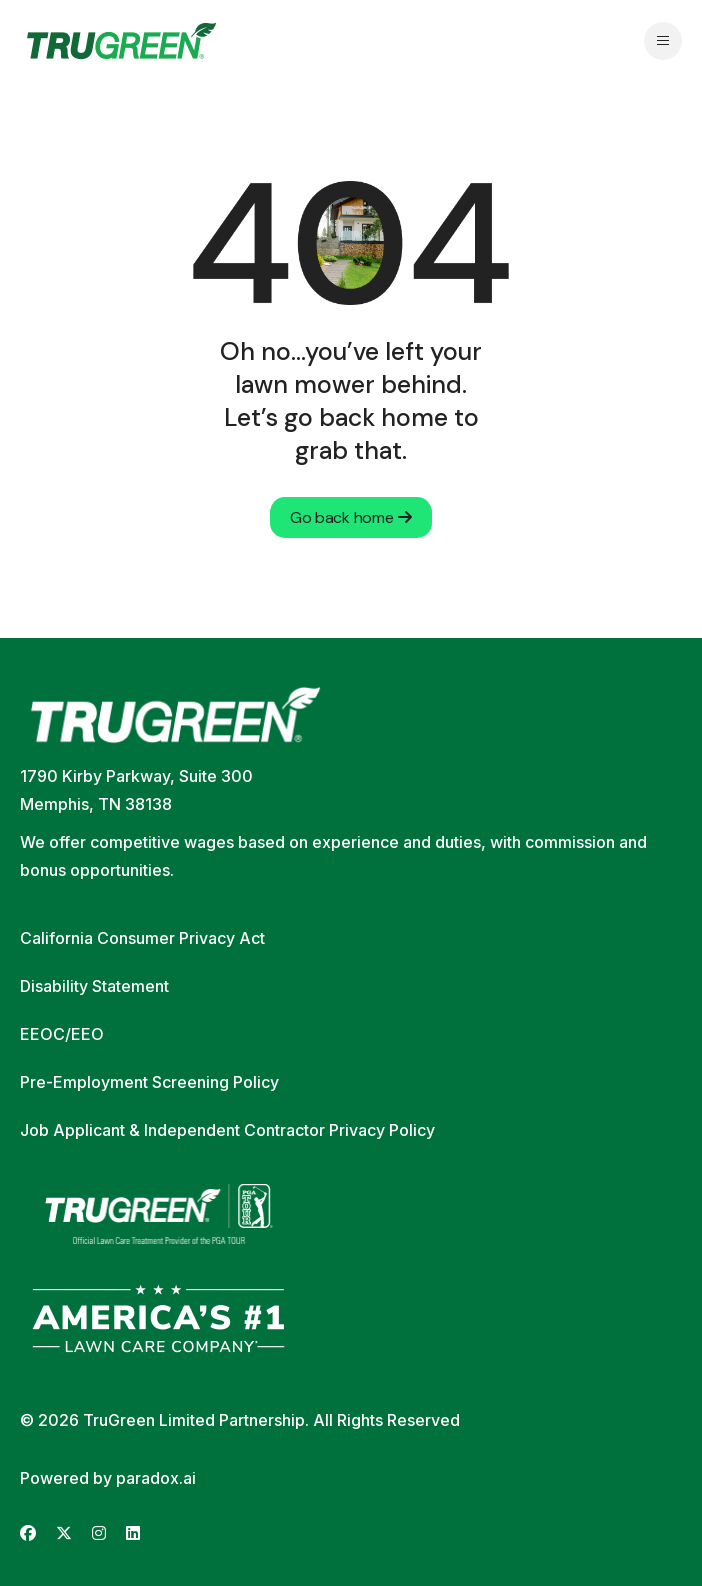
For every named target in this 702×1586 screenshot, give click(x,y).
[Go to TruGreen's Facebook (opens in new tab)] (28, 1533)
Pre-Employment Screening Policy (149, 1082)
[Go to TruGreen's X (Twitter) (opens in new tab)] (64, 1533)
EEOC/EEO (62, 1034)
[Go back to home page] (121, 41)
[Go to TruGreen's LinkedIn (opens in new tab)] (133, 1533)
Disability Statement (94, 986)
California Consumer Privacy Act (142, 938)
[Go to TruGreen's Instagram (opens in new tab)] (99, 1533)
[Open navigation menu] (663, 41)
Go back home (351, 517)
